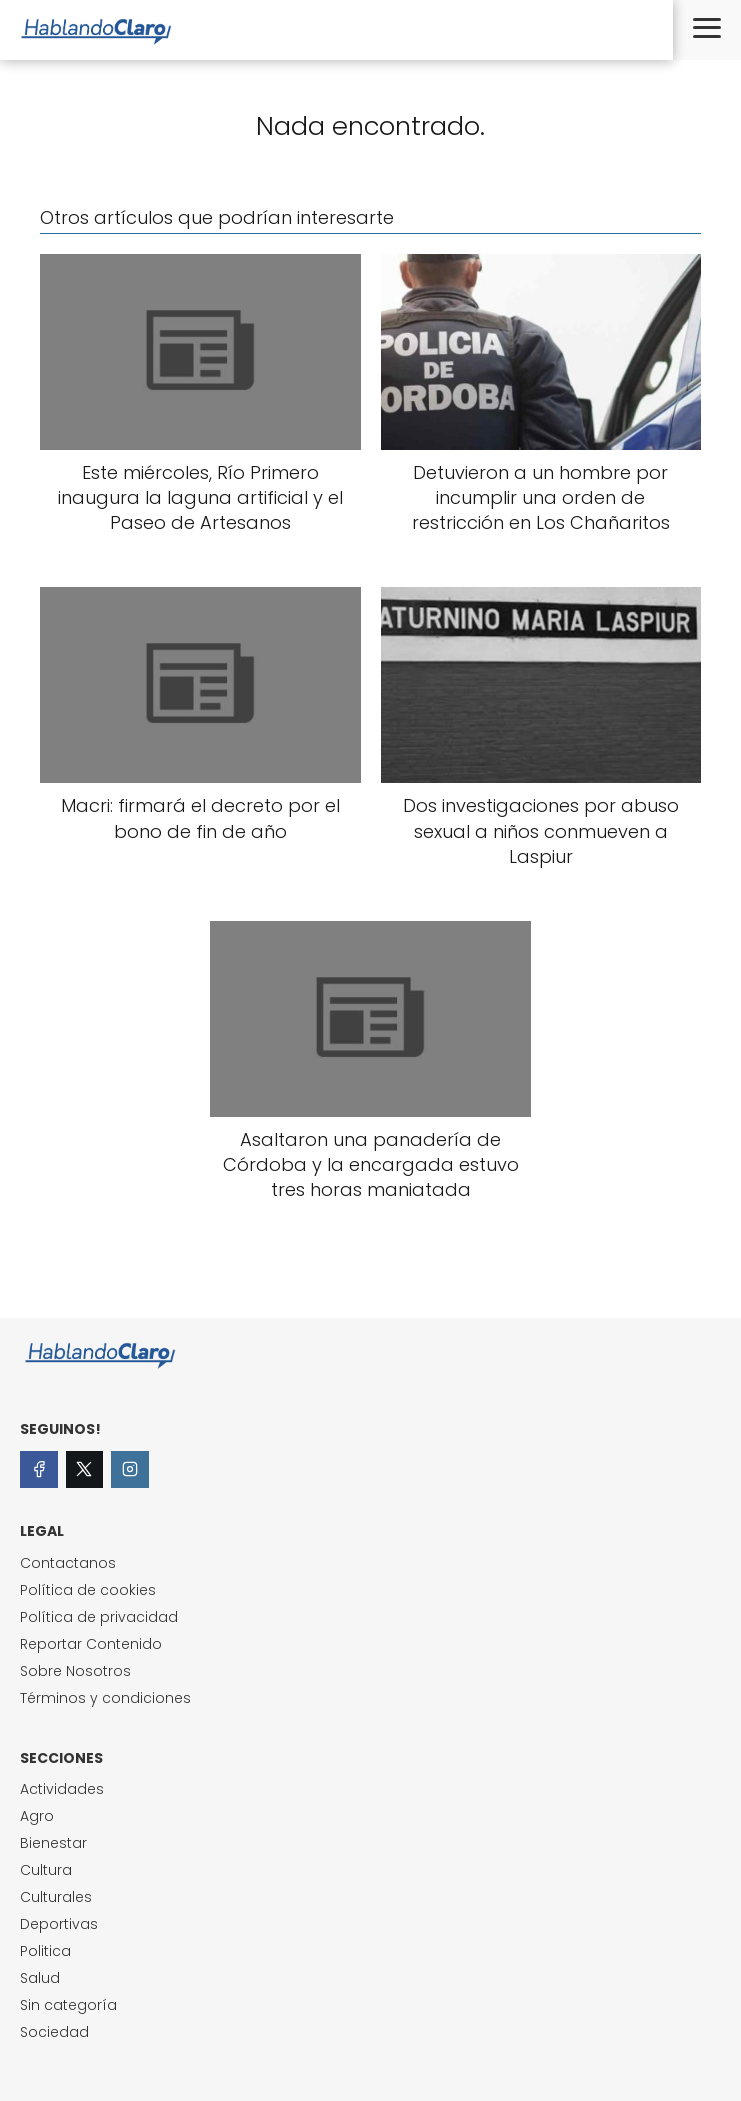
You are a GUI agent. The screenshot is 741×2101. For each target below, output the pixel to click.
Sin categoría (68, 2005)
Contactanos (68, 1563)
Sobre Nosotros (75, 1671)
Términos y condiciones (105, 1698)
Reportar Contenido (91, 1644)
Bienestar (53, 1843)
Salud (40, 1978)
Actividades (62, 1789)
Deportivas (59, 1924)
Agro (37, 1816)
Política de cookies (88, 1590)
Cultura (46, 1870)
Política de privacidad (99, 1617)
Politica (45, 1951)
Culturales (56, 1897)
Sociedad (54, 2032)
